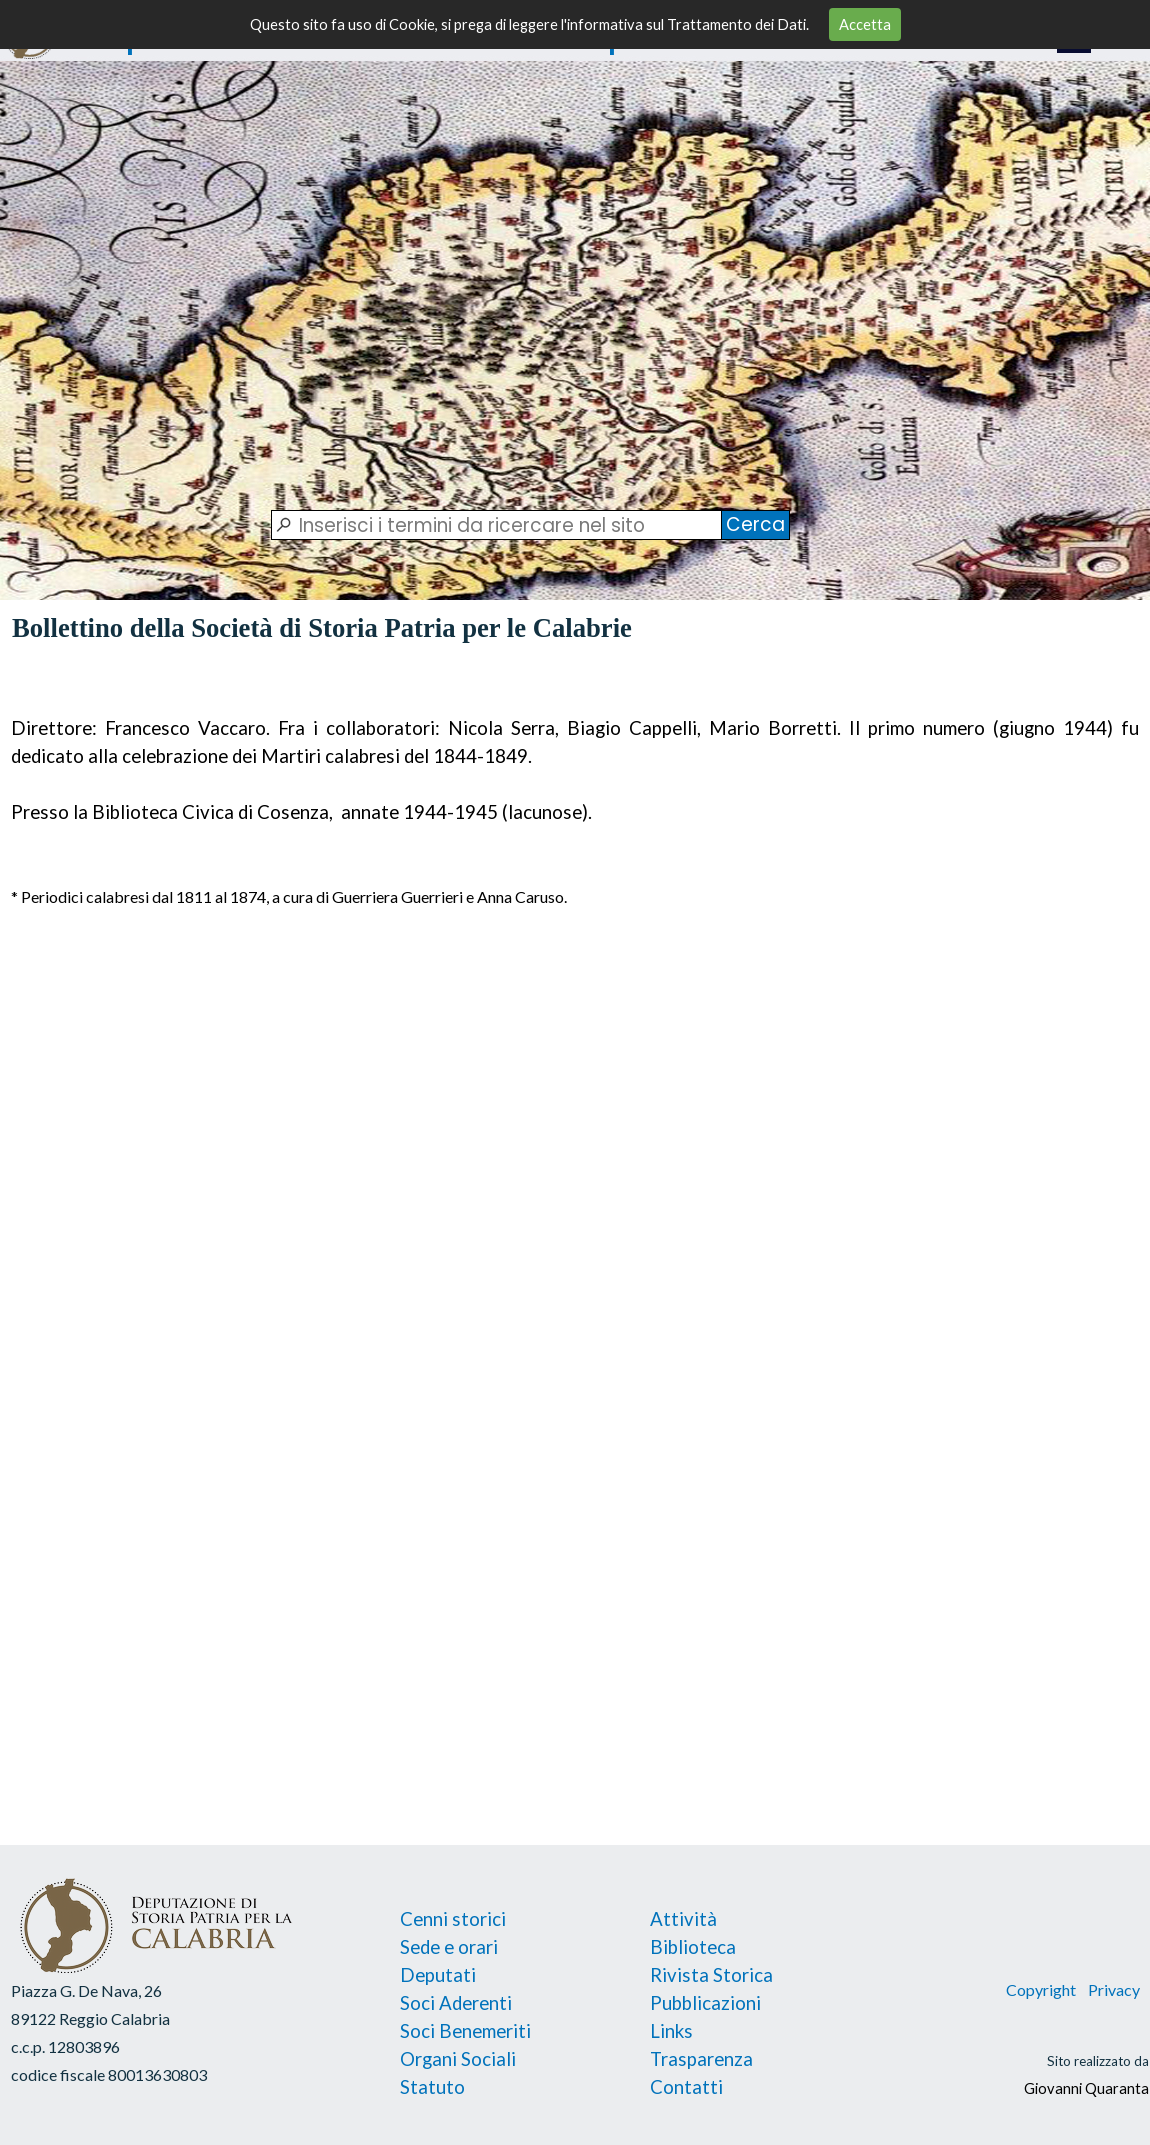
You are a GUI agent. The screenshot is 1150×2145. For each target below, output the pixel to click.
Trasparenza (701, 2059)
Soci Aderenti (456, 2003)
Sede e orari (449, 1947)
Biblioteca (693, 1947)
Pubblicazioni (705, 2003)
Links (671, 2031)
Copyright (1041, 1989)
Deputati (438, 1975)
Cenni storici (453, 1919)
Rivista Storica (711, 1975)
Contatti (686, 2087)
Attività (683, 1919)
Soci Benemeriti (465, 2031)
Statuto (432, 2087)
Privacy (1112, 1989)
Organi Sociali (458, 2059)
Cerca (755, 524)
